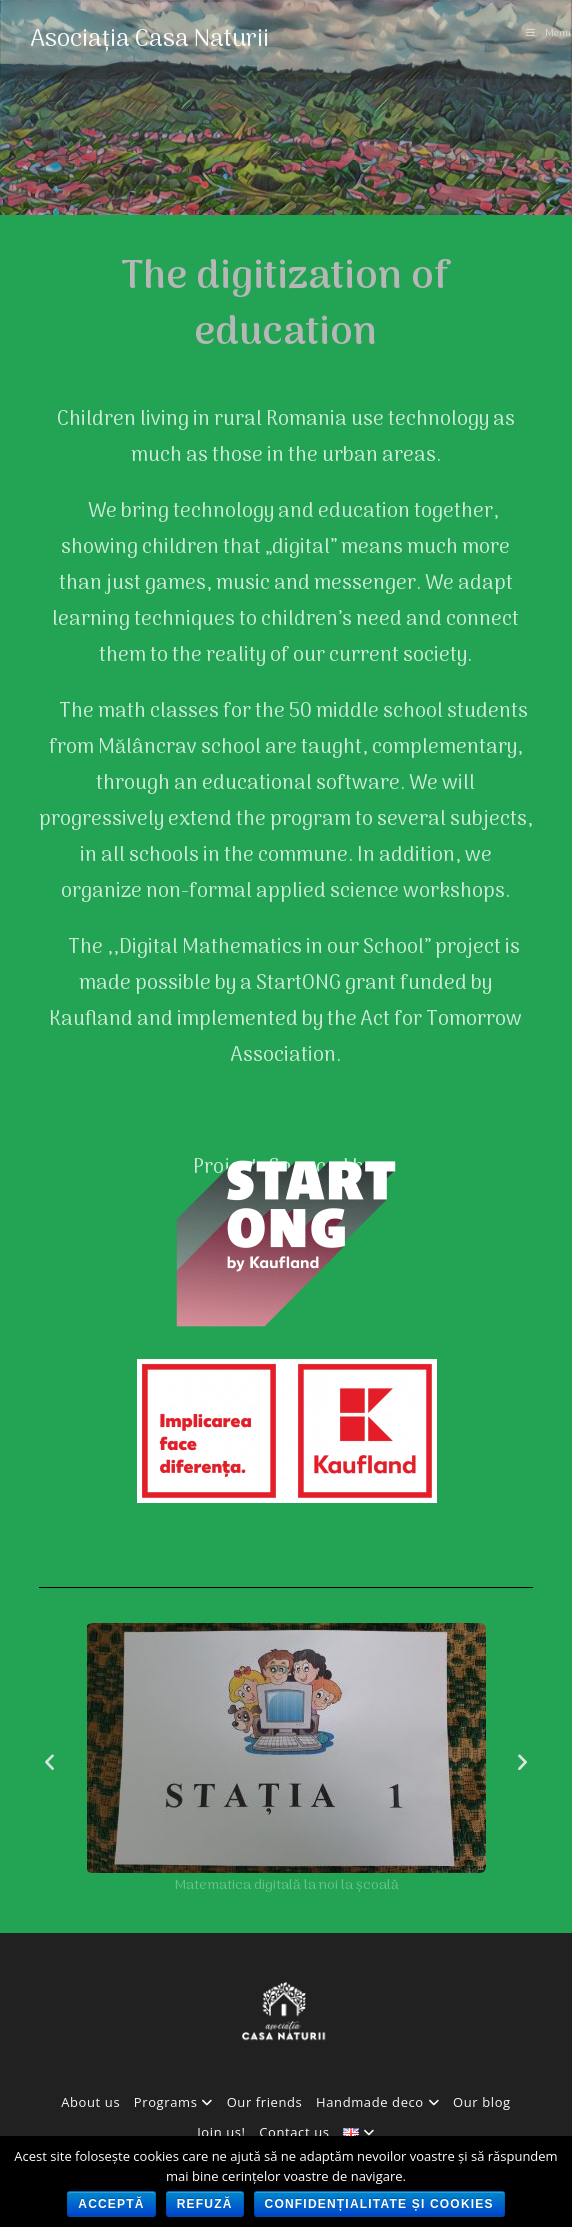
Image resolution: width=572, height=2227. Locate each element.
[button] (49, 1760)
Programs (173, 2102)
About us (90, 2102)
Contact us (294, 2132)
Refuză (205, 2204)
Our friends (265, 2102)
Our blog (482, 2102)
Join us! (221, 2132)
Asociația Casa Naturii (149, 39)
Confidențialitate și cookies (379, 2204)
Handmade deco (377, 2102)
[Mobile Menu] (549, 33)
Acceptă (111, 2204)
